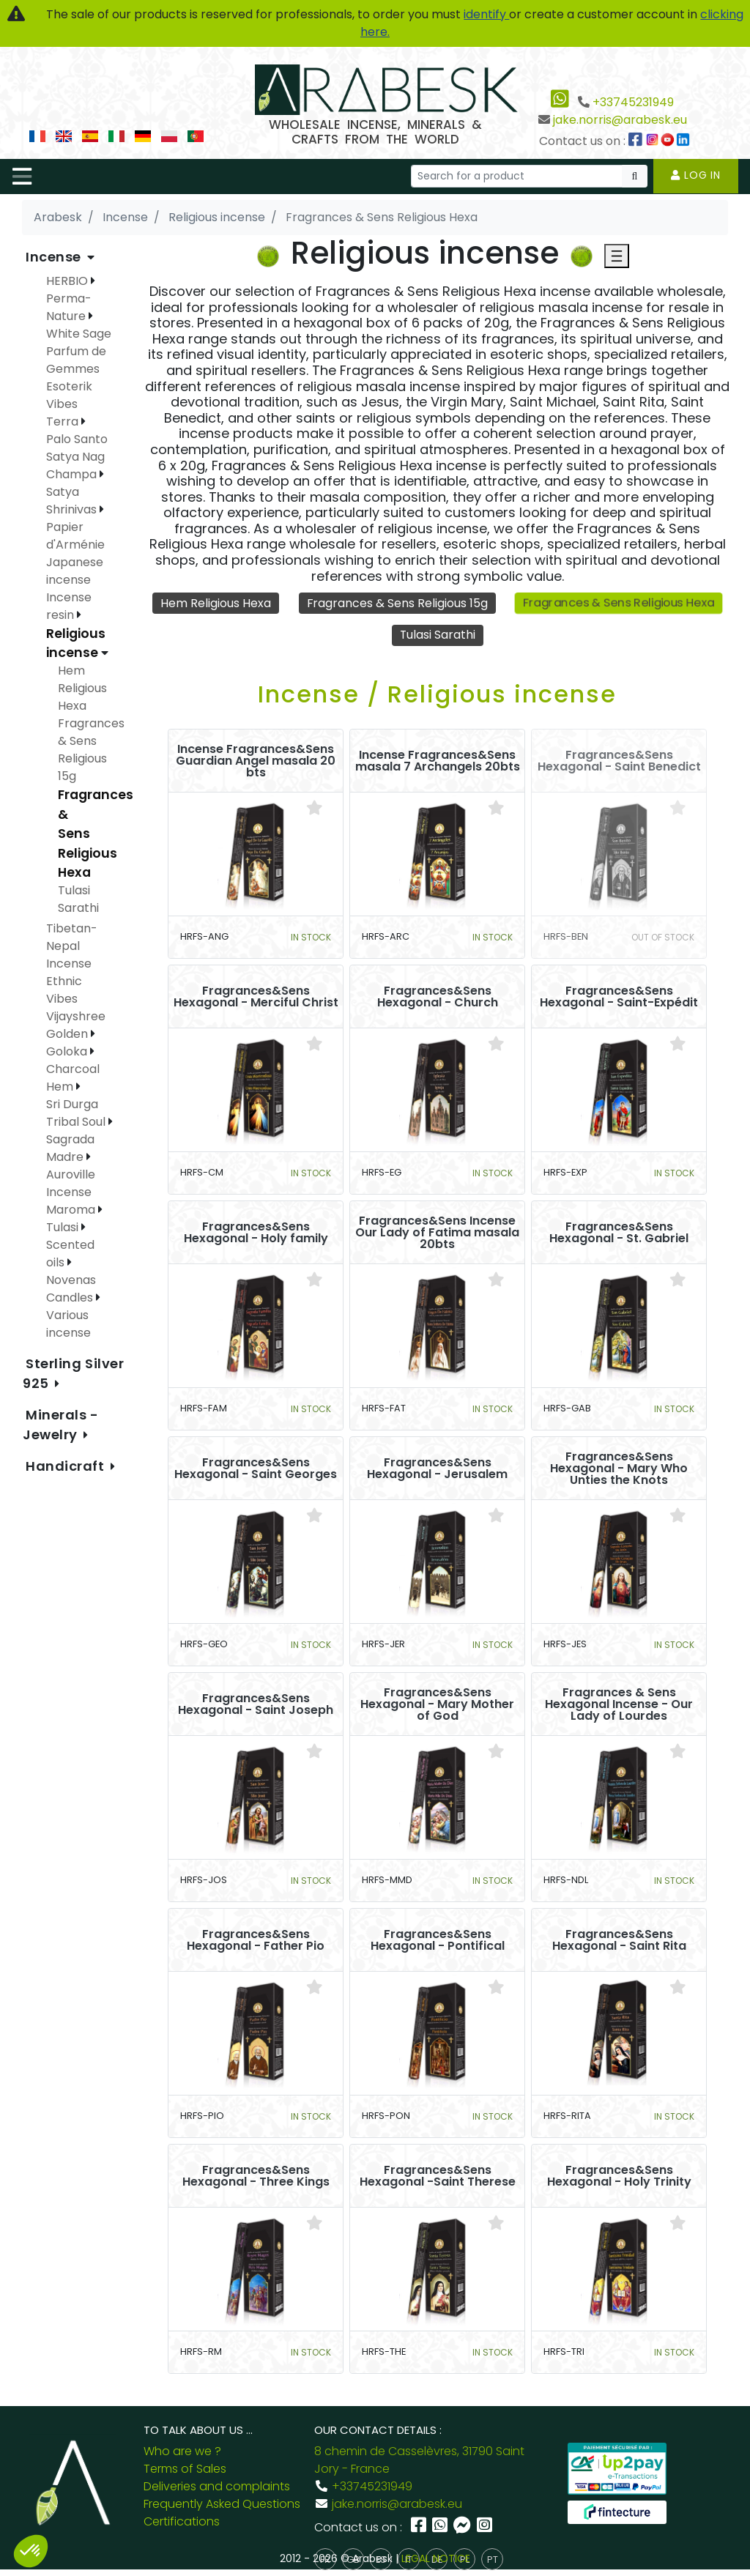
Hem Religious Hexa (215, 603)
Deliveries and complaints (217, 2486)
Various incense (68, 1324)
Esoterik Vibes (69, 395)
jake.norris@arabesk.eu (620, 119)
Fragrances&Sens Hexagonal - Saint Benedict (619, 761)
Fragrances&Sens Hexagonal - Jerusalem (437, 1468)
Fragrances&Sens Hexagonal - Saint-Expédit (619, 997)
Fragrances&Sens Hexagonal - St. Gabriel (618, 1232)
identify (486, 14)
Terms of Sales (185, 2468)
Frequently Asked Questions (222, 2503)
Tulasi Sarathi (437, 634)
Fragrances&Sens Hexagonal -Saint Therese (438, 2176)
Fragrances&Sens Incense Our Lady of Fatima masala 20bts (437, 1232)
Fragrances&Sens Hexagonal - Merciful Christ (256, 997)
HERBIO (68, 280)
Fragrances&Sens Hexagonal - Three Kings (256, 2176)
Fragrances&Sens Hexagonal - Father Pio (255, 1940)
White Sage (78, 333)
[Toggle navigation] (22, 176)
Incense (55, 257)
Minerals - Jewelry (61, 1425)
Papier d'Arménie (75, 536)
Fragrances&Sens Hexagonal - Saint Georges (255, 1468)
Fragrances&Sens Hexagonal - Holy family (256, 1232)
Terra (63, 421)
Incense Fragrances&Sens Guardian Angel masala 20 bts (255, 761)
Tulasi (63, 1227)
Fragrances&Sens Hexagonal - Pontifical (438, 1940)
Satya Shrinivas (73, 500)
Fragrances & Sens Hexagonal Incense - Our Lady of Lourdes (619, 1704)
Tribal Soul (77, 1121)
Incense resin (69, 606)
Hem (61, 1086)
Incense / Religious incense (437, 694)
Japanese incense (74, 571)
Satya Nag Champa (75, 465)
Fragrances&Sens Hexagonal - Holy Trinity (619, 2176)
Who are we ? (182, 2451)
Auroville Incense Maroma (72, 1192)
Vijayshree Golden (75, 1025)
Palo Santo (77, 439)
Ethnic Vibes (64, 990)
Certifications (182, 2521)
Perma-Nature (69, 307)
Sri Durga (72, 1104)
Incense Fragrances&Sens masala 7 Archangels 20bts (437, 761)
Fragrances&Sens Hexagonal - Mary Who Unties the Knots (619, 1468)
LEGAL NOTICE (435, 2558)
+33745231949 (633, 102)
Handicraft (67, 1466)
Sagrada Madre (70, 1148)
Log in (696, 175)
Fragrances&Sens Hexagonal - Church (437, 997)
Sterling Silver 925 (73, 1373)
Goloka (68, 1051)
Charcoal (73, 1069)
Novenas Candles (71, 1289)
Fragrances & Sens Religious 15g (397, 603)
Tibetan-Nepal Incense (71, 946)
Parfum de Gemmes (76, 360)
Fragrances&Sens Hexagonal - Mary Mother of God (437, 1704)
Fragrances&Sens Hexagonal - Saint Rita (619, 1940)
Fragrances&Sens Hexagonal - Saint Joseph (255, 1704)
